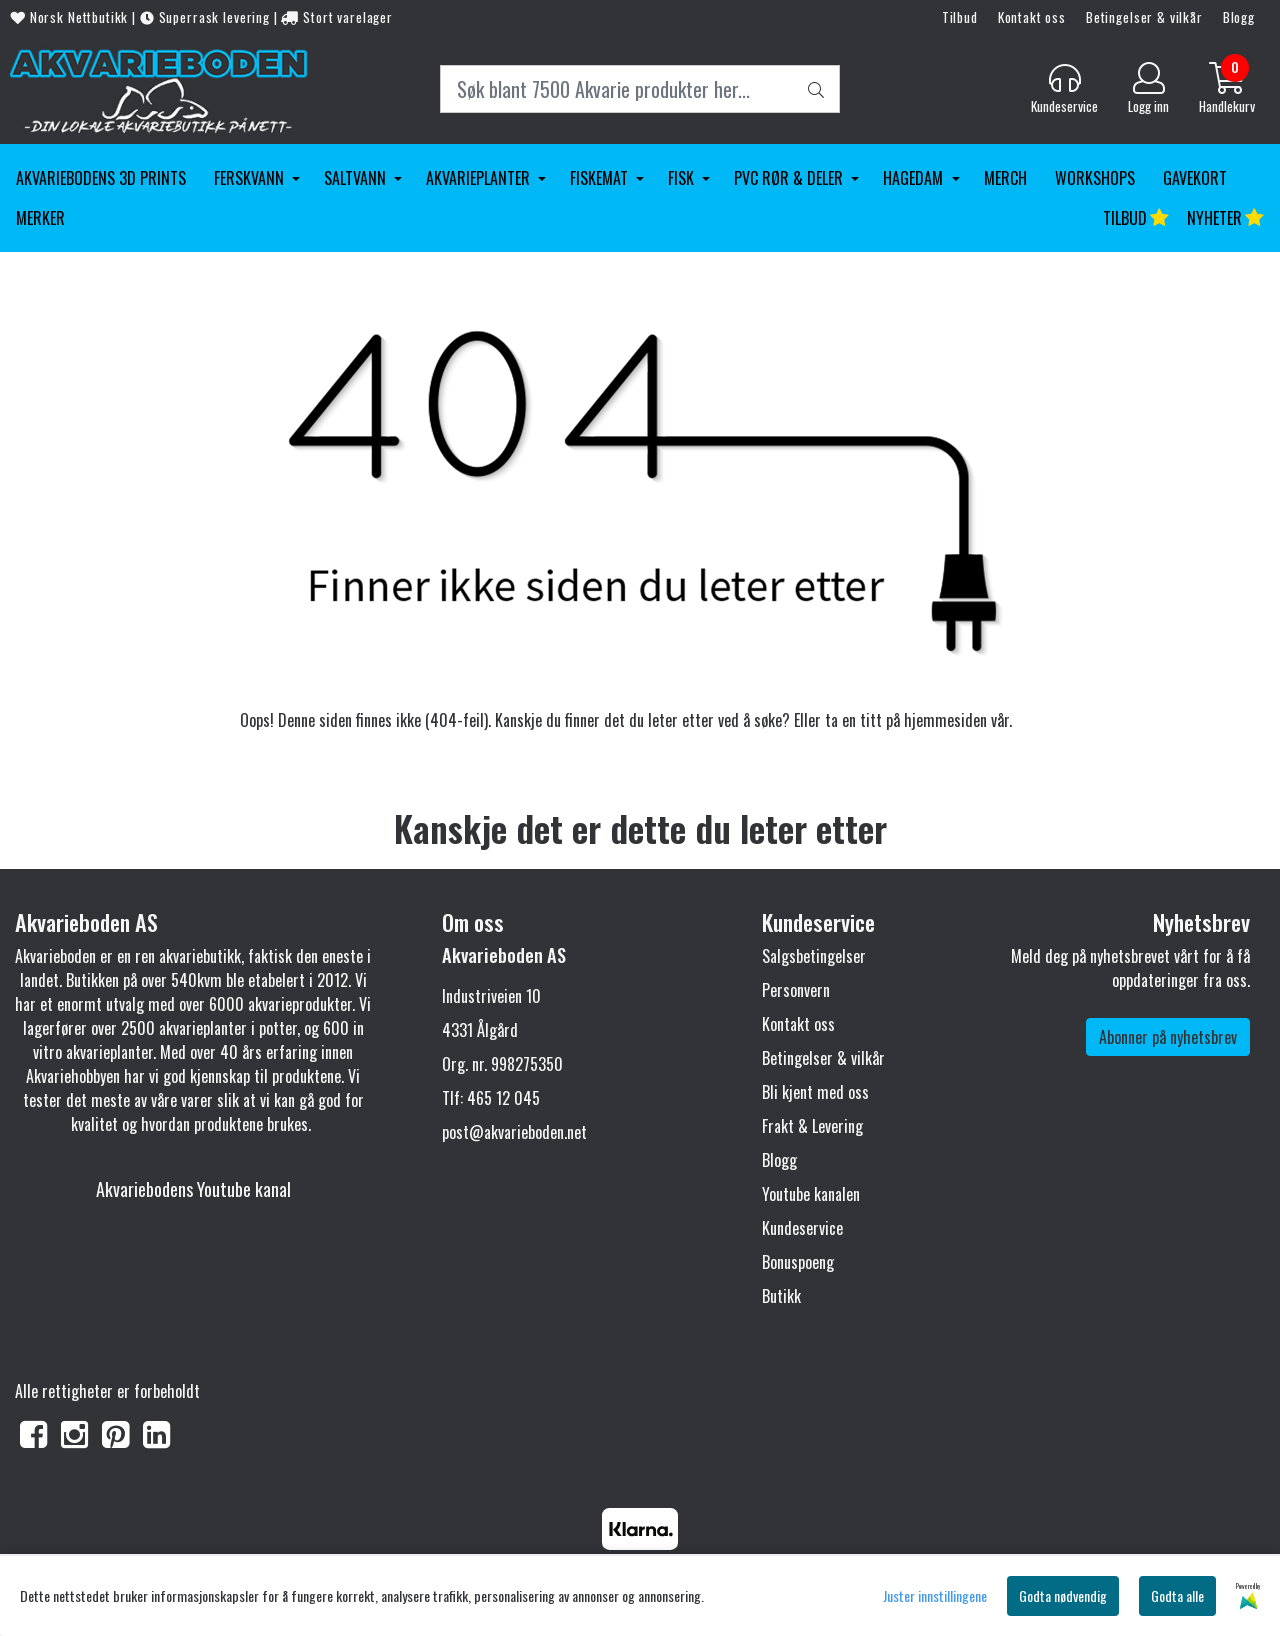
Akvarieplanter (480, 178)
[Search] (640, 89)
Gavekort (1195, 178)
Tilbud (960, 17)
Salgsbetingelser (814, 956)
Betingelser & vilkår (1144, 17)
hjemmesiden (945, 720)
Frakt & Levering (812, 1126)
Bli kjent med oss (815, 1092)
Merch (1005, 178)
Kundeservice (802, 1228)
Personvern (796, 990)
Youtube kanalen (811, 1194)
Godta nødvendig (1063, 1595)
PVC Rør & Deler (790, 178)
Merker (40, 218)
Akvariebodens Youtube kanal (193, 1189)
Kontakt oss (1032, 17)
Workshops (1095, 178)
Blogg (1239, 17)
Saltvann (357, 178)
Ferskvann (251, 178)
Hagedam (915, 178)
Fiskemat (601, 178)
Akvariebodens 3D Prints (101, 178)
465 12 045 (503, 1098)
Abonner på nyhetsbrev (1168, 1037)
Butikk (781, 1296)
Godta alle (1177, 1595)
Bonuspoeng (798, 1262)
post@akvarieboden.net (514, 1132)
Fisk (683, 178)
